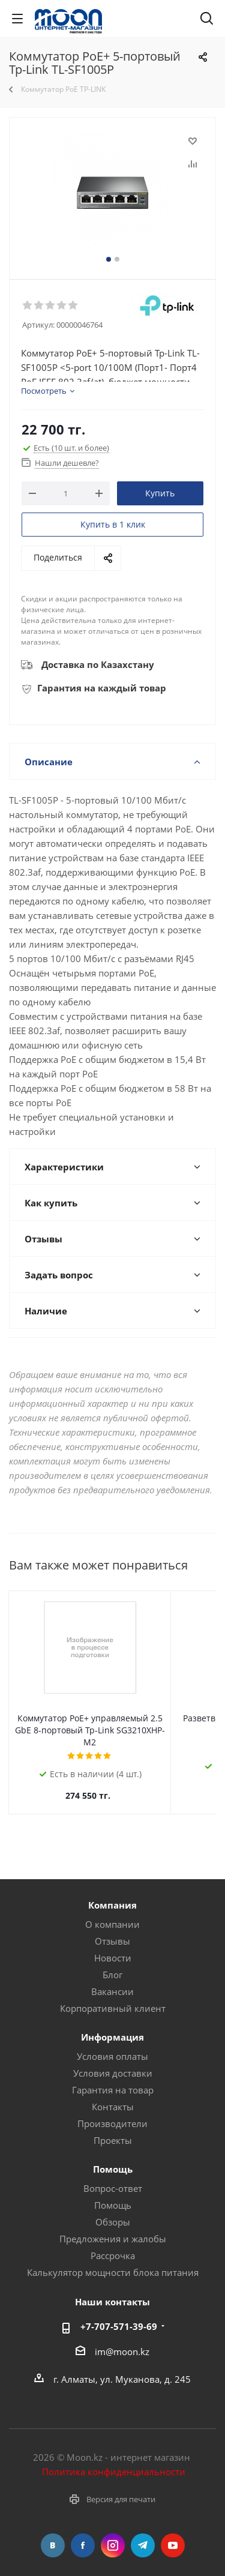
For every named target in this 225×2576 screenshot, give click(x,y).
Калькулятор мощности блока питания (113, 2260)
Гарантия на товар (113, 2078)
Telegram (143, 2533)
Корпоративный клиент (113, 1996)
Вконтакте (53, 2533)
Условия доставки (112, 2061)
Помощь (112, 2193)
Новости (112, 1946)
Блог (112, 1963)
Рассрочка (113, 2243)
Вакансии (112, 1979)
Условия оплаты (112, 2044)
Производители (112, 2111)
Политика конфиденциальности (113, 2460)
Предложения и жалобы (112, 2227)
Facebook (83, 2533)
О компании (112, 1912)
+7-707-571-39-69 (118, 2314)
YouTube (173, 2533)
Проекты (113, 2128)
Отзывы (112, 1929)
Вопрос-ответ (112, 2176)
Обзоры (112, 2210)
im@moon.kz (122, 2340)
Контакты (113, 2095)
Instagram (113, 2533)
